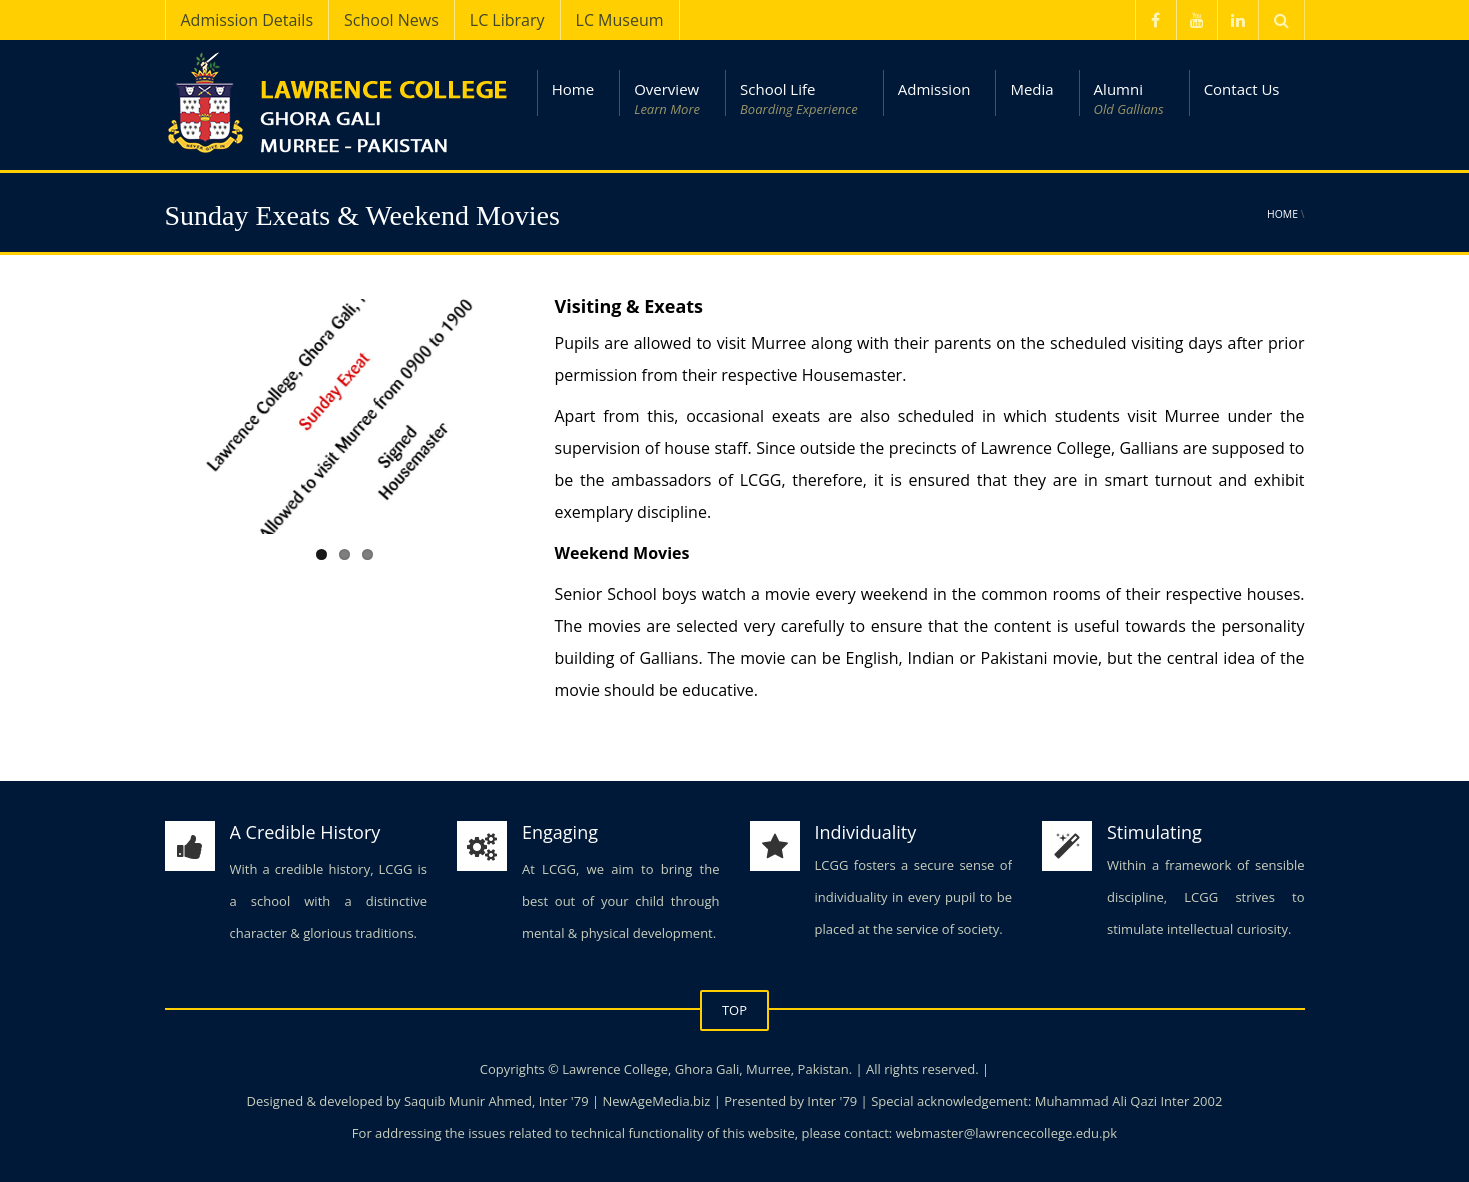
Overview (667, 99)
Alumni (1129, 99)
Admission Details (247, 20)
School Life (799, 99)
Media (1031, 89)
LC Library (507, 20)
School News (391, 20)
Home (573, 89)
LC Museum (620, 20)
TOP (734, 1010)
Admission (934, 89)
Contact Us (1242, 89)
